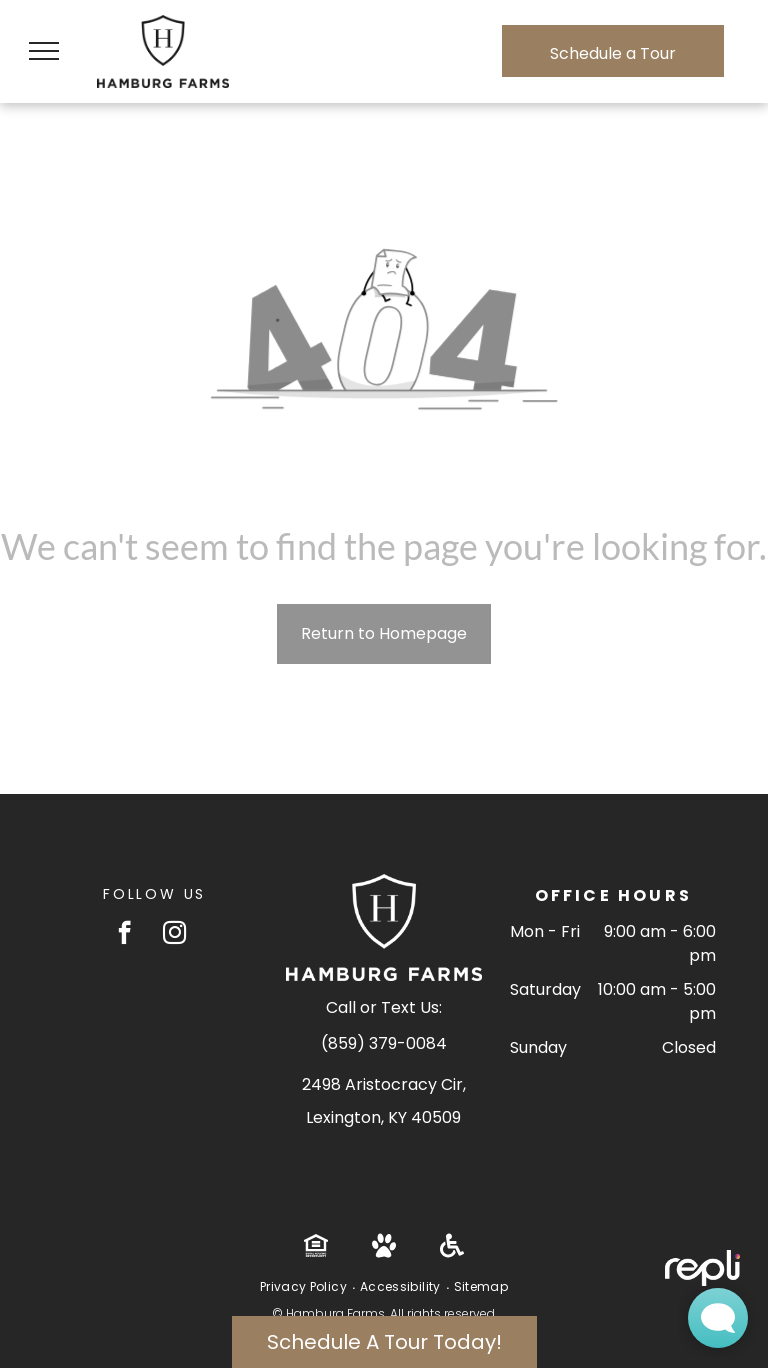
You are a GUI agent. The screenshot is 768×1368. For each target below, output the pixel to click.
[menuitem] (305, 1287)
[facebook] (124, 935)
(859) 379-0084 (384, 1043)
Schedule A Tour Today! (384, 1342)
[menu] (44, 51)
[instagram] (174, 935)
